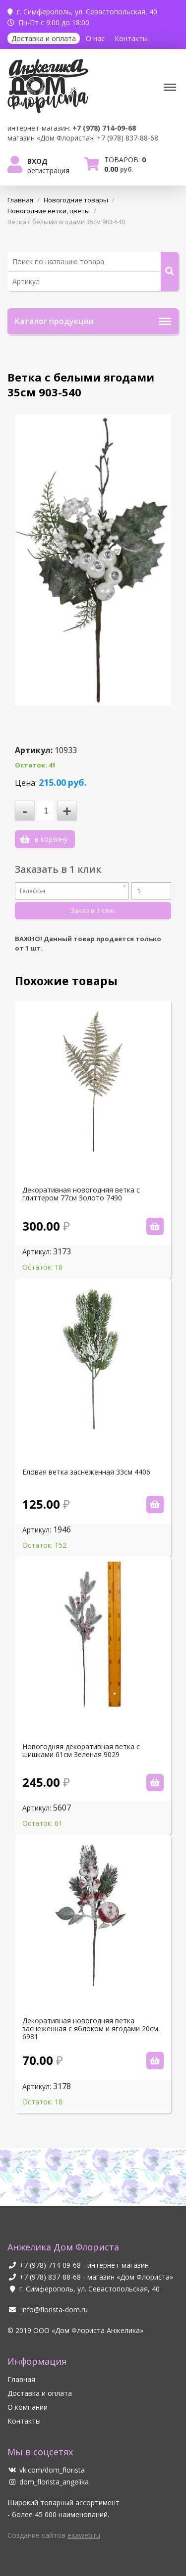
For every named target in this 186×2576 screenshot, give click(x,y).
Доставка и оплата (43, 38)
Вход (37, 161)
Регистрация (48, 170)
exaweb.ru (83, 2535)
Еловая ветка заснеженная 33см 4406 (86, 1472)
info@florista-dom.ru (47, 2309)
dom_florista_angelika (48, 2481)
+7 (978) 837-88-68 (50, 2277)
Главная (21, 2379)
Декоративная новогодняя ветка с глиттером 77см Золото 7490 (81, 1194)
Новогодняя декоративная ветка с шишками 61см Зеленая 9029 (81, 1751)
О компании (27, 2407)
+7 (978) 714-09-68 (50, 2265)
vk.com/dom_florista (46, 2470)
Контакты (131, 38)
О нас (95, 38)
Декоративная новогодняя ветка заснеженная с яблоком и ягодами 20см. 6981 (91, 2029)
